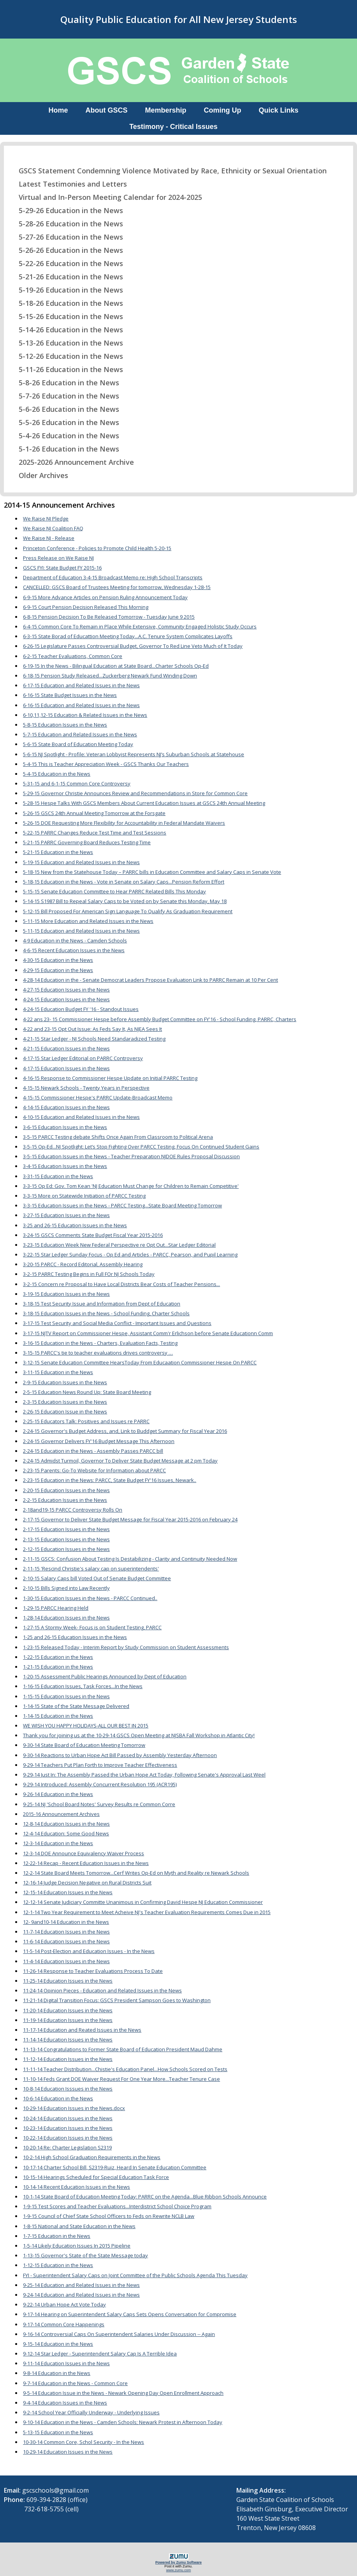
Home (58, 110)
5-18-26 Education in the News (66, 303)
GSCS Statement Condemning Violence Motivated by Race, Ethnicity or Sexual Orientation (168, 170)
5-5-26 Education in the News (64, 422)
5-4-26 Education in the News (64, 435)
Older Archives (38, 475)
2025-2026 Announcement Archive (71, 462)
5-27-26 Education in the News (66, 237)
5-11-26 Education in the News (66, 369)
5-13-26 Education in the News (66, 343)
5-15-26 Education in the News (66, 316)
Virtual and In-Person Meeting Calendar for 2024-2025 (105, 197)
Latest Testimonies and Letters (68, 184)
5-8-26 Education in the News (64, 382)
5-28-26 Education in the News (66, 223)
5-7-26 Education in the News (64, 396)
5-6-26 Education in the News (64, 409)
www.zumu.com (178, 2570)
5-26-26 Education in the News (66, 250)
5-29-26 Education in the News (66, 210)
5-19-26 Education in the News (66, 290)
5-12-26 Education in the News (66, 356)
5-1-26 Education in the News (64, 448)
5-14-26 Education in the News (66, 329)
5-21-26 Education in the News (66, 276)
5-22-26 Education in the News (66, 263)
